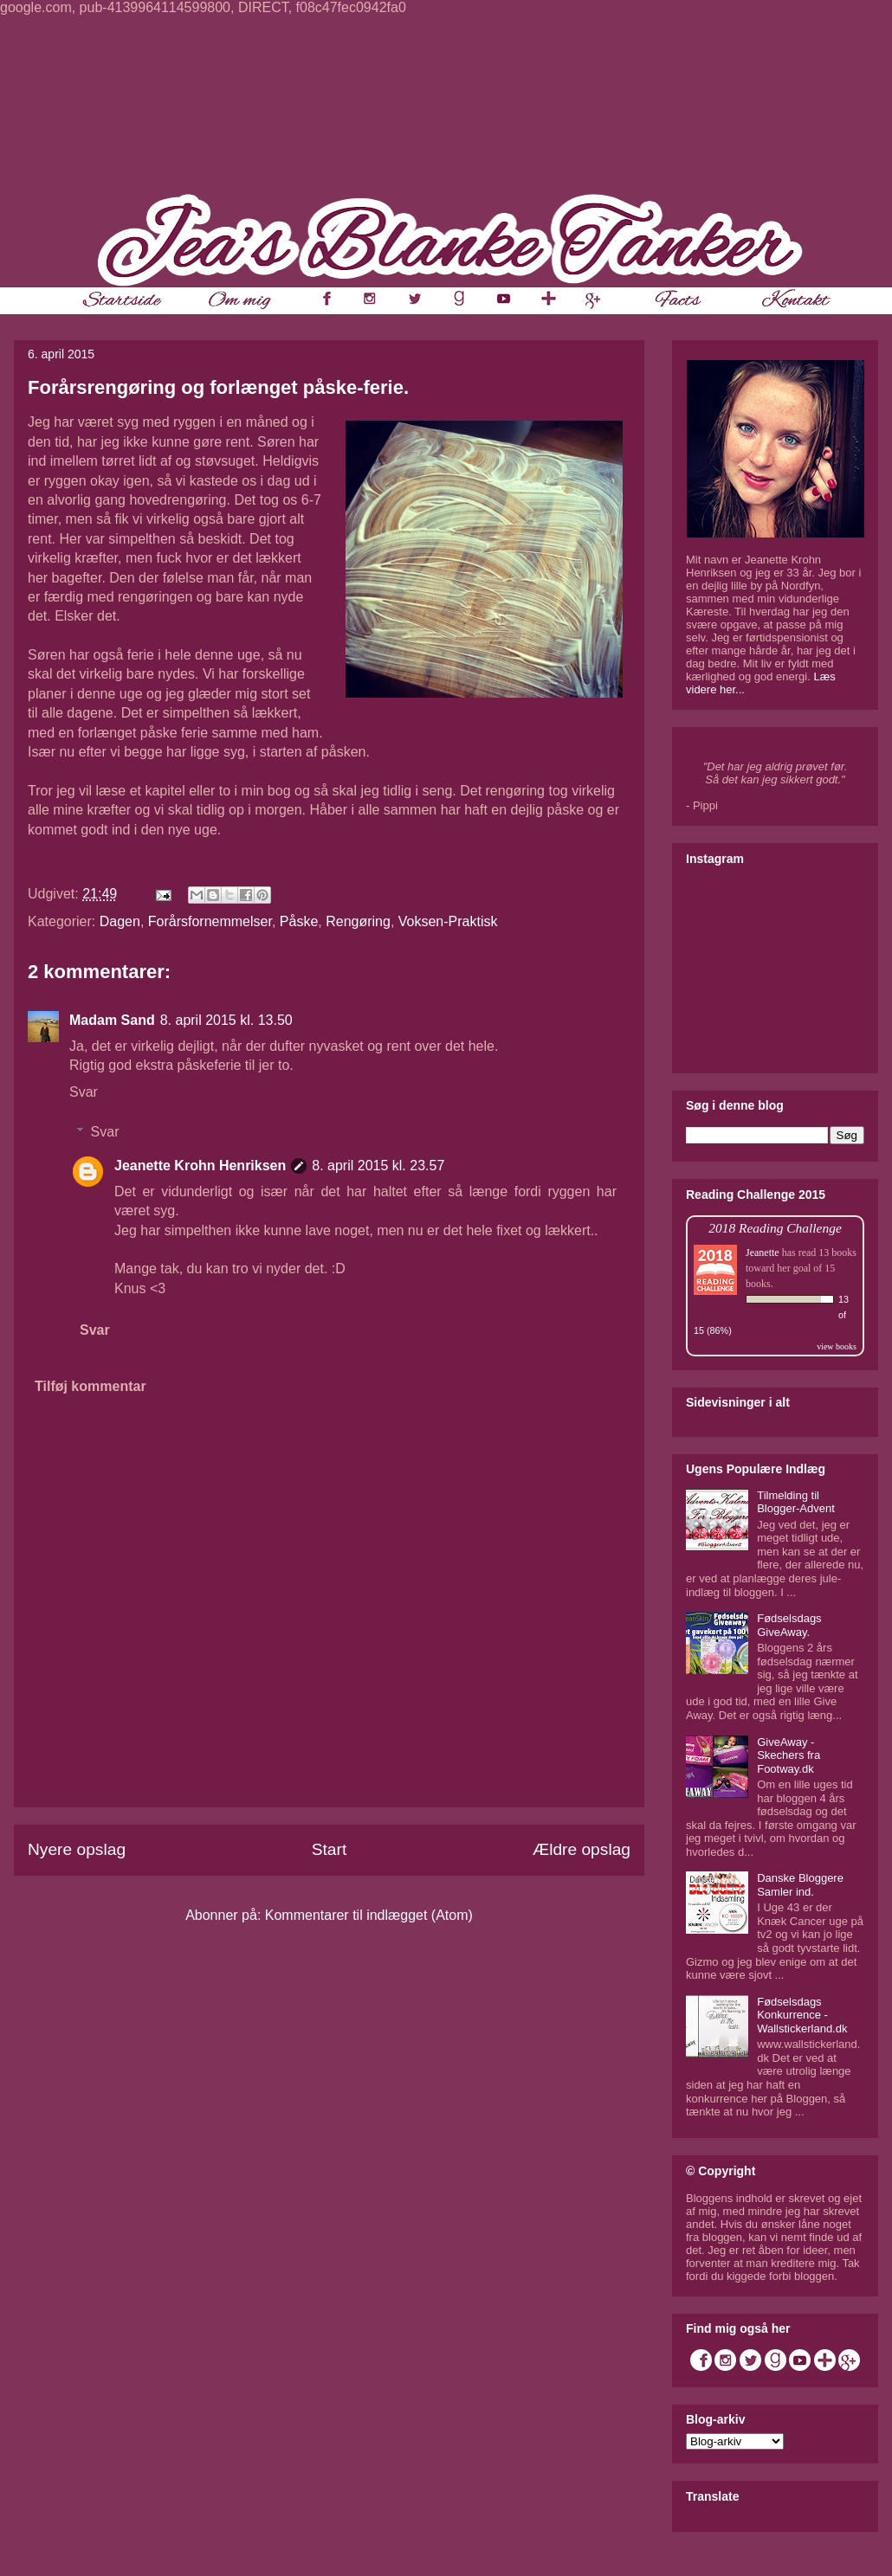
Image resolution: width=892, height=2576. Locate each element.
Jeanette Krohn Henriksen (200, 1165)
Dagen (120, 921)
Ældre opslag (581, 1849)
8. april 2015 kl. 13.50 (226, 1020)
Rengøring (358, 921)
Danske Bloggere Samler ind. (800, 1884)
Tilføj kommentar (90, 1386)
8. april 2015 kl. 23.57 (378, 1165)
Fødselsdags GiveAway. (789, 1625)
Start (329, 1849)
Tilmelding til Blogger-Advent (796, 1502)
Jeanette (762, 1252)
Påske (299, 921)
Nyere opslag (77, 1849)
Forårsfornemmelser (210, 921)
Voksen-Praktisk (448, 921)
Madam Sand (112, 1020)
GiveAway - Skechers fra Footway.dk (788, 1755)
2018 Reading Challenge (775, 1227)
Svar (83, 1092)
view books (836, 1346)
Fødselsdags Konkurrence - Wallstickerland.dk (802, 2015)
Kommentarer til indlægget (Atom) (369, 1915)
